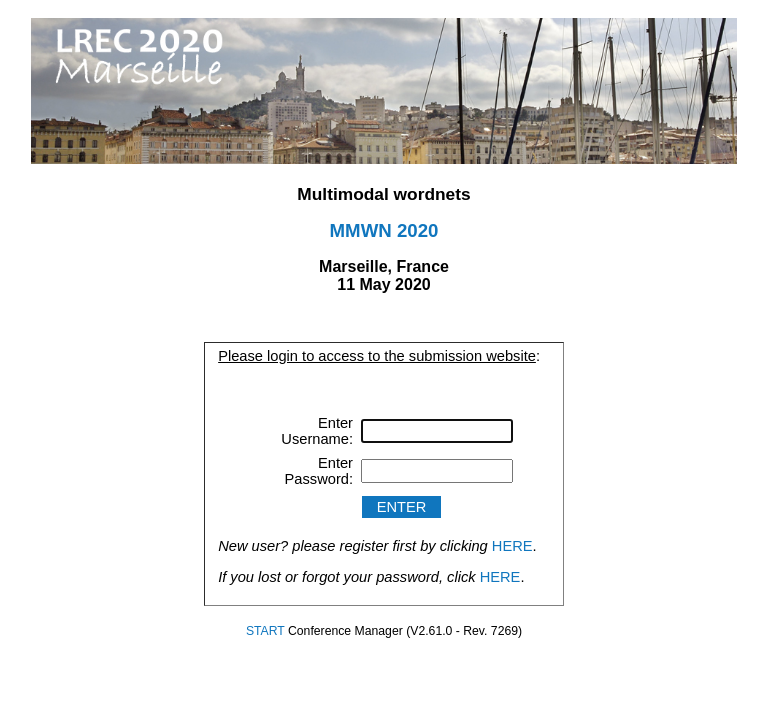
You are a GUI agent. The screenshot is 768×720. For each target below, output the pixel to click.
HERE (512, 546)
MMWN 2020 (384, 230)
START (265, 631)
